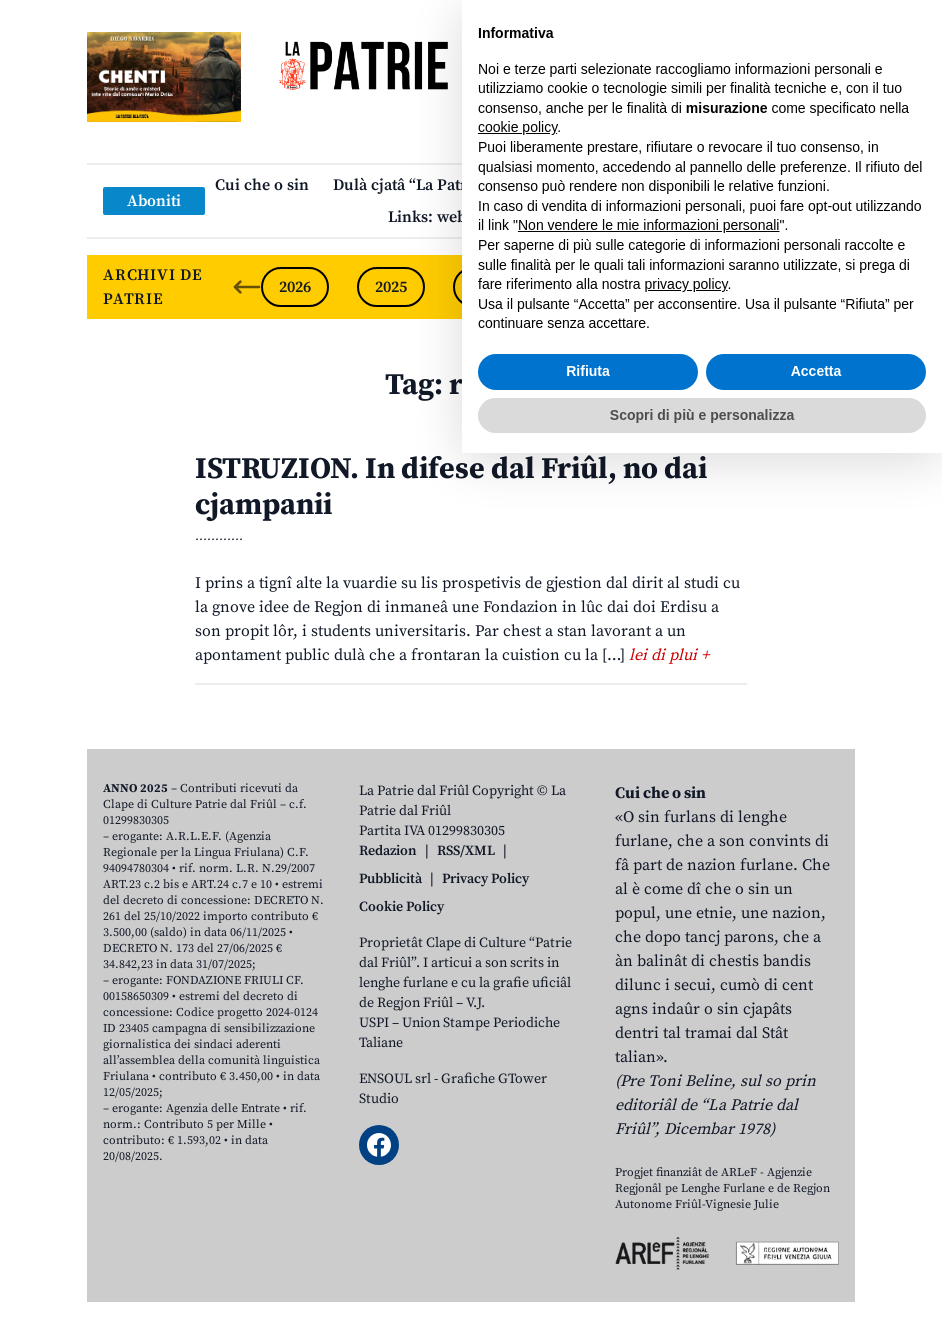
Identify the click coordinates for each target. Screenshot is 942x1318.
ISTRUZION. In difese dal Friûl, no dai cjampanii (451, 487)
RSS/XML (466, 851)
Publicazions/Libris (647, 185)
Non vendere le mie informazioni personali (648, 1090)
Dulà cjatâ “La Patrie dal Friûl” (443, 185)
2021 (775, 287)
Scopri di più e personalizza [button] (702, 1279)
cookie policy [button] (517, 992)
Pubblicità (390, 879)
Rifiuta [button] (588, 1236)
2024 (487, 287)
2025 (391, 287)
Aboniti (154, 201)
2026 (295, 287)
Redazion (388, 851)
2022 (679, 287)
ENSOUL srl (395, 1079)
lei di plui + (669, 655)
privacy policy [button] (686, 1149)
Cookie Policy (401, 907)
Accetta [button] (816, 1236)
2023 (583, 287)
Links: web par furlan (466, 217)
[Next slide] (823, 287)
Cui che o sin (262, 185)
